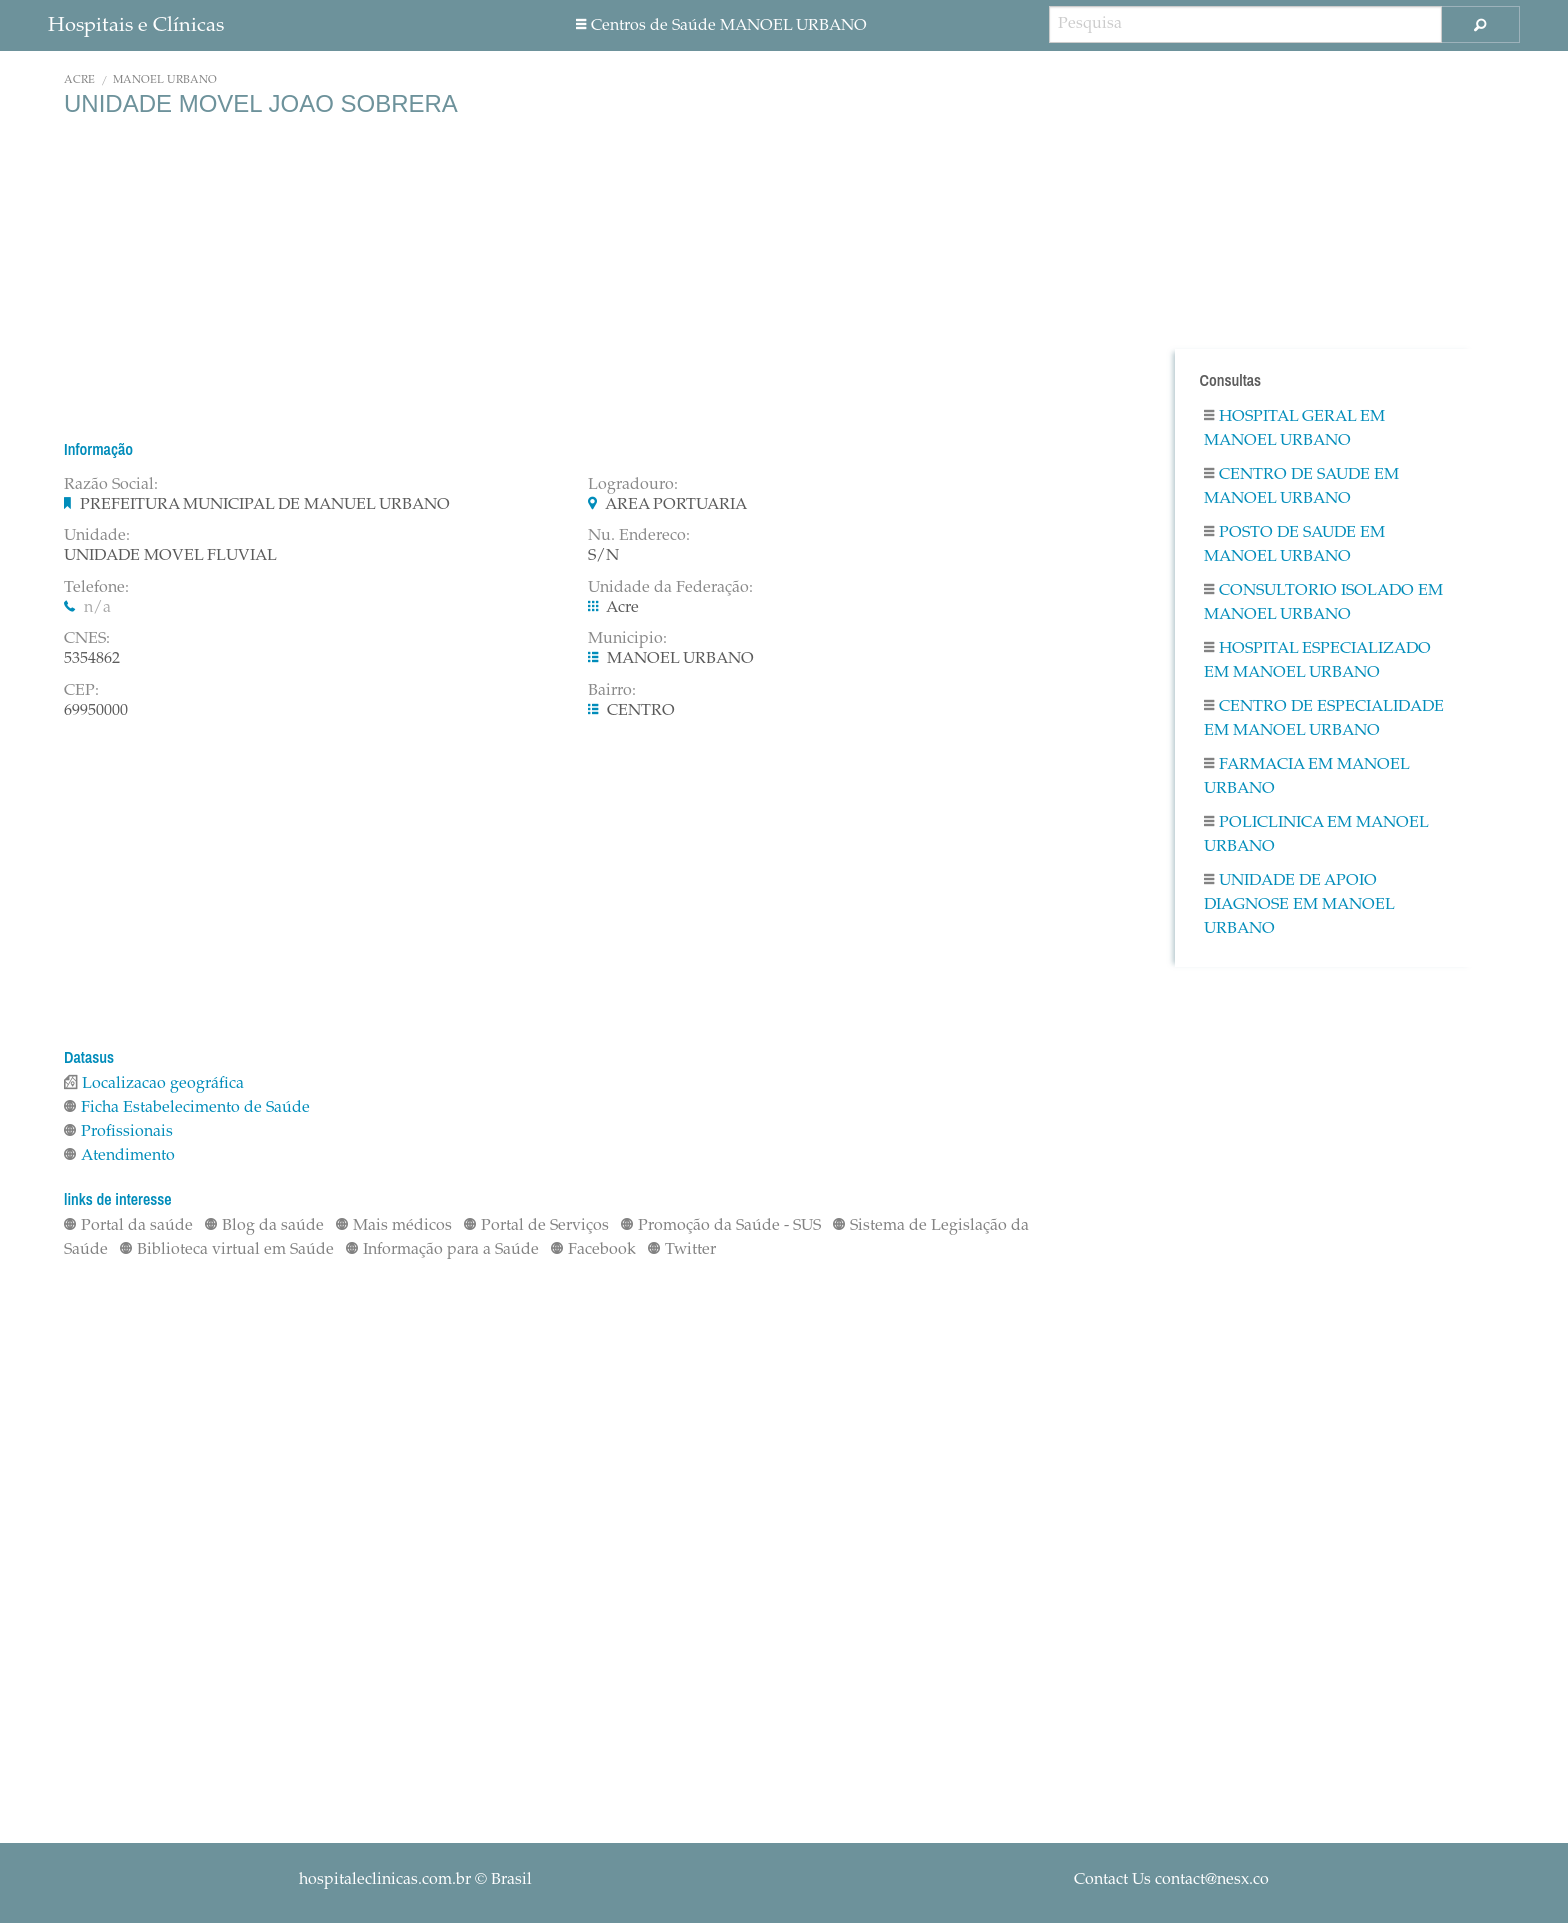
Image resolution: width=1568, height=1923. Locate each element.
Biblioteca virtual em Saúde (227, 1250)
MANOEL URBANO (165, 80)
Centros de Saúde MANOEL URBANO (721, 26)
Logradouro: (633, 485)
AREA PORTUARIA (676, 505)
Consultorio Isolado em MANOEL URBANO (1323, 603)
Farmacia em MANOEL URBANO (1306, 777)
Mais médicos (394, 1226)
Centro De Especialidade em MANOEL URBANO (1324, 719)
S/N (603, 556)
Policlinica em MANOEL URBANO (1316, 835)
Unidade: (97, 536)
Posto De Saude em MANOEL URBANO (1294, 545)
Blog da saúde (264, 1226)
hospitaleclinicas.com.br (385, 1880)
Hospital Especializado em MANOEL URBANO (1317, 661)
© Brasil (415, 1880)
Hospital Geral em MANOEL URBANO (1294, 429)
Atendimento (119, 1156)
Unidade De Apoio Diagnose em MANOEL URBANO (1299, 905)
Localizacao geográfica (154, 1084)
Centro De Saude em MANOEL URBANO (1301, 487)
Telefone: (96, 588)
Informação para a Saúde (442, 1250)
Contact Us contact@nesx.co (1171, 1880)
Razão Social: (111, 485)
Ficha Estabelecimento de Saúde (187, 1108)
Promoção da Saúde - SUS (721, 1226)
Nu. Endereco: (639, 536)
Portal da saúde (128, 1226)
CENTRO (641, 711)
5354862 (92, 659)
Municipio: (627, 639)
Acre (79, 80)
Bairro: (612, 691)
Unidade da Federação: (670, 588)
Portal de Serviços (536, 1226)
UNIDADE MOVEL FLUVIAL (170, 556)
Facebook (593, 1250)
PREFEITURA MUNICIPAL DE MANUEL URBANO (265, 505)
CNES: (87, 639)
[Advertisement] (573, 278)
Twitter (682, 1250)
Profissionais (118, 1132)
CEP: (81, 691)
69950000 (96, 711)
